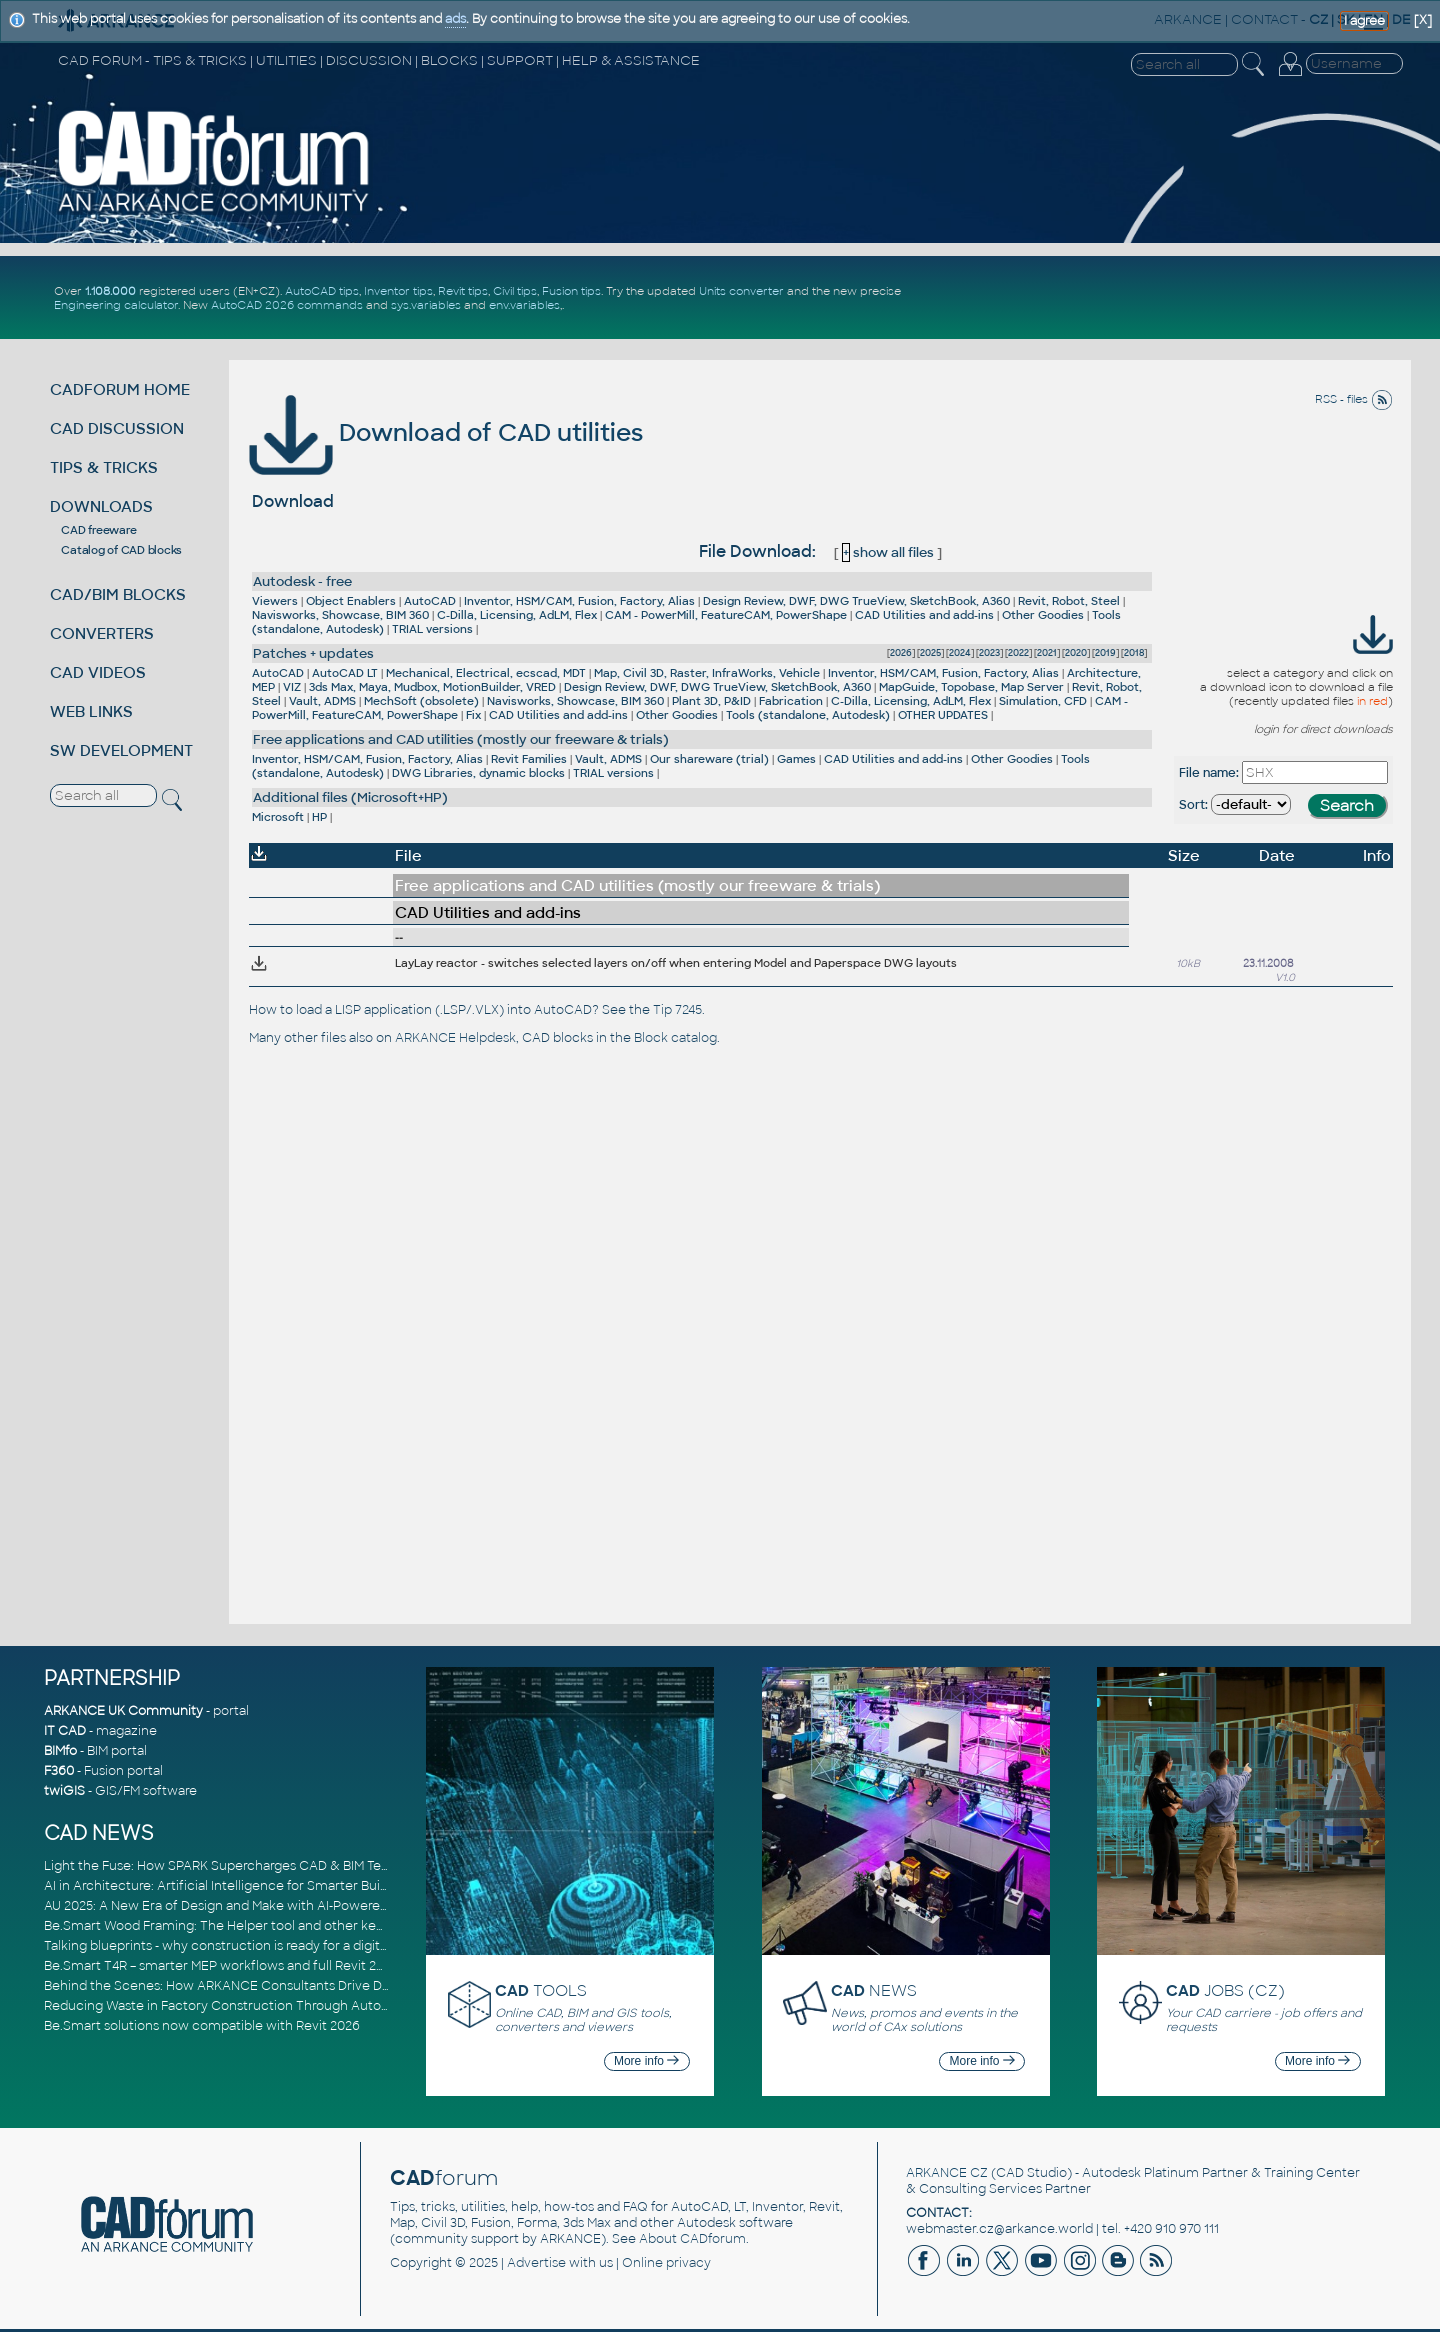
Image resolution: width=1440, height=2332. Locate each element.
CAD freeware (98, 530)
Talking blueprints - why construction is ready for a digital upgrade (244, 1946)
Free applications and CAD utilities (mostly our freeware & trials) (461, 739)
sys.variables (426, 305)
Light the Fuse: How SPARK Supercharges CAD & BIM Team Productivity (261, 1866)
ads (455, 19)
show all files (888, 552)
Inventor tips (398, 291)
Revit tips (463, 291)
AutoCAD (430, 601)
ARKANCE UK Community (123, 1711)
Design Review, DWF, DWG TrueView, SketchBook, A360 (856, 601)
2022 (1018, 653)
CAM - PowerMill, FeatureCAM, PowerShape (726, 615)
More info (646, 2061)
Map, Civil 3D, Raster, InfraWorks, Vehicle (707, 673)
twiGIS (64, 1791)
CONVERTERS (102, 633)
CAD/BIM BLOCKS (118, 594)
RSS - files (1354, 399)
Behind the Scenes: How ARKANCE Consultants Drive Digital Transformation (276, 1986)
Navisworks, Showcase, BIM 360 (340, 615)
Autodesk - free (302, 581)
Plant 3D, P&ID (711, 701)
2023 (989, 653)
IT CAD (65, 1731)
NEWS (874, 1990)
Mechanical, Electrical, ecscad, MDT (486, 673)
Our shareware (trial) (709, 759)
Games (796, 759)
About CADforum (692, 2239)
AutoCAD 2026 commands (287, 305)
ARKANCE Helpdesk (455, 1038)
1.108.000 (110, 291)
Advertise (536, 2263)
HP (319, 817)
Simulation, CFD (1043, 701)
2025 (930, 653)
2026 (901, 653)
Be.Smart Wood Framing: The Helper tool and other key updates (240, 1926)
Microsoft (278, 817)
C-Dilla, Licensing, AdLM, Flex (517, 615)
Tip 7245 (677, 1010)
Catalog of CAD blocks (121, 550)
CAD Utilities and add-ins (924, 615)
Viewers (275, 601)
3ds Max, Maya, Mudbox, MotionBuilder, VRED (432, 687)
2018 (1134, 653)
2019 (1105, 653)
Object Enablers (351, 601)
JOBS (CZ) (1225, 1990)
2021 (1047, 653)
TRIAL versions (432, 629)
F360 (59, 1771)
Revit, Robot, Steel (1069, 601)
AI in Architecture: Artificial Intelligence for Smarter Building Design (249, 1886)
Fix (473, 715)
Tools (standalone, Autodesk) (808, 715)
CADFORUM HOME (120, 389)
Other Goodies (1043, 615)
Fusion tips (571, 291)
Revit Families (529, 759)
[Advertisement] (1171, 298)
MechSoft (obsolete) (421, 701)
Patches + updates (313, 653)
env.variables (524, 305)
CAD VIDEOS (98, 672)
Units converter (741, 291)
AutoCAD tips (322, 291)
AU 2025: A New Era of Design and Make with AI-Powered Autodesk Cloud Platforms (298, 1906)
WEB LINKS (91, 711)
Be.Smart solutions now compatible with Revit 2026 (202, 2026)
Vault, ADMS (322, 701)
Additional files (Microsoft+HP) (350, 797)
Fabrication (791, 701)
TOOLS (541, 1990)
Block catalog (675, 1038)
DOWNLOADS (101, 506)
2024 (960, 653)
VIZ (292, 687)
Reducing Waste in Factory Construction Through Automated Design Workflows (289, 2006)
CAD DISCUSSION (117, 428)
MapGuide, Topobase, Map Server (971, 687)
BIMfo (60, 1751)
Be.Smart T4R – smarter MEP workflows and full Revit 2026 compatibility (263, 1966)
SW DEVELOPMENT (121, 750)
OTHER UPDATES (943, 715)
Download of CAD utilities (446, 432)
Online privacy (666, 2263)
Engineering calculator (116, 305)
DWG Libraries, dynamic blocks (478, 773)
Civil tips (515, 291)
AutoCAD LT (345, 673)
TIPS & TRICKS (104, 467)
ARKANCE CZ (947, 2173)
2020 (1076, 653)
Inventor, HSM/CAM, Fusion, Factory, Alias (579, 601)
